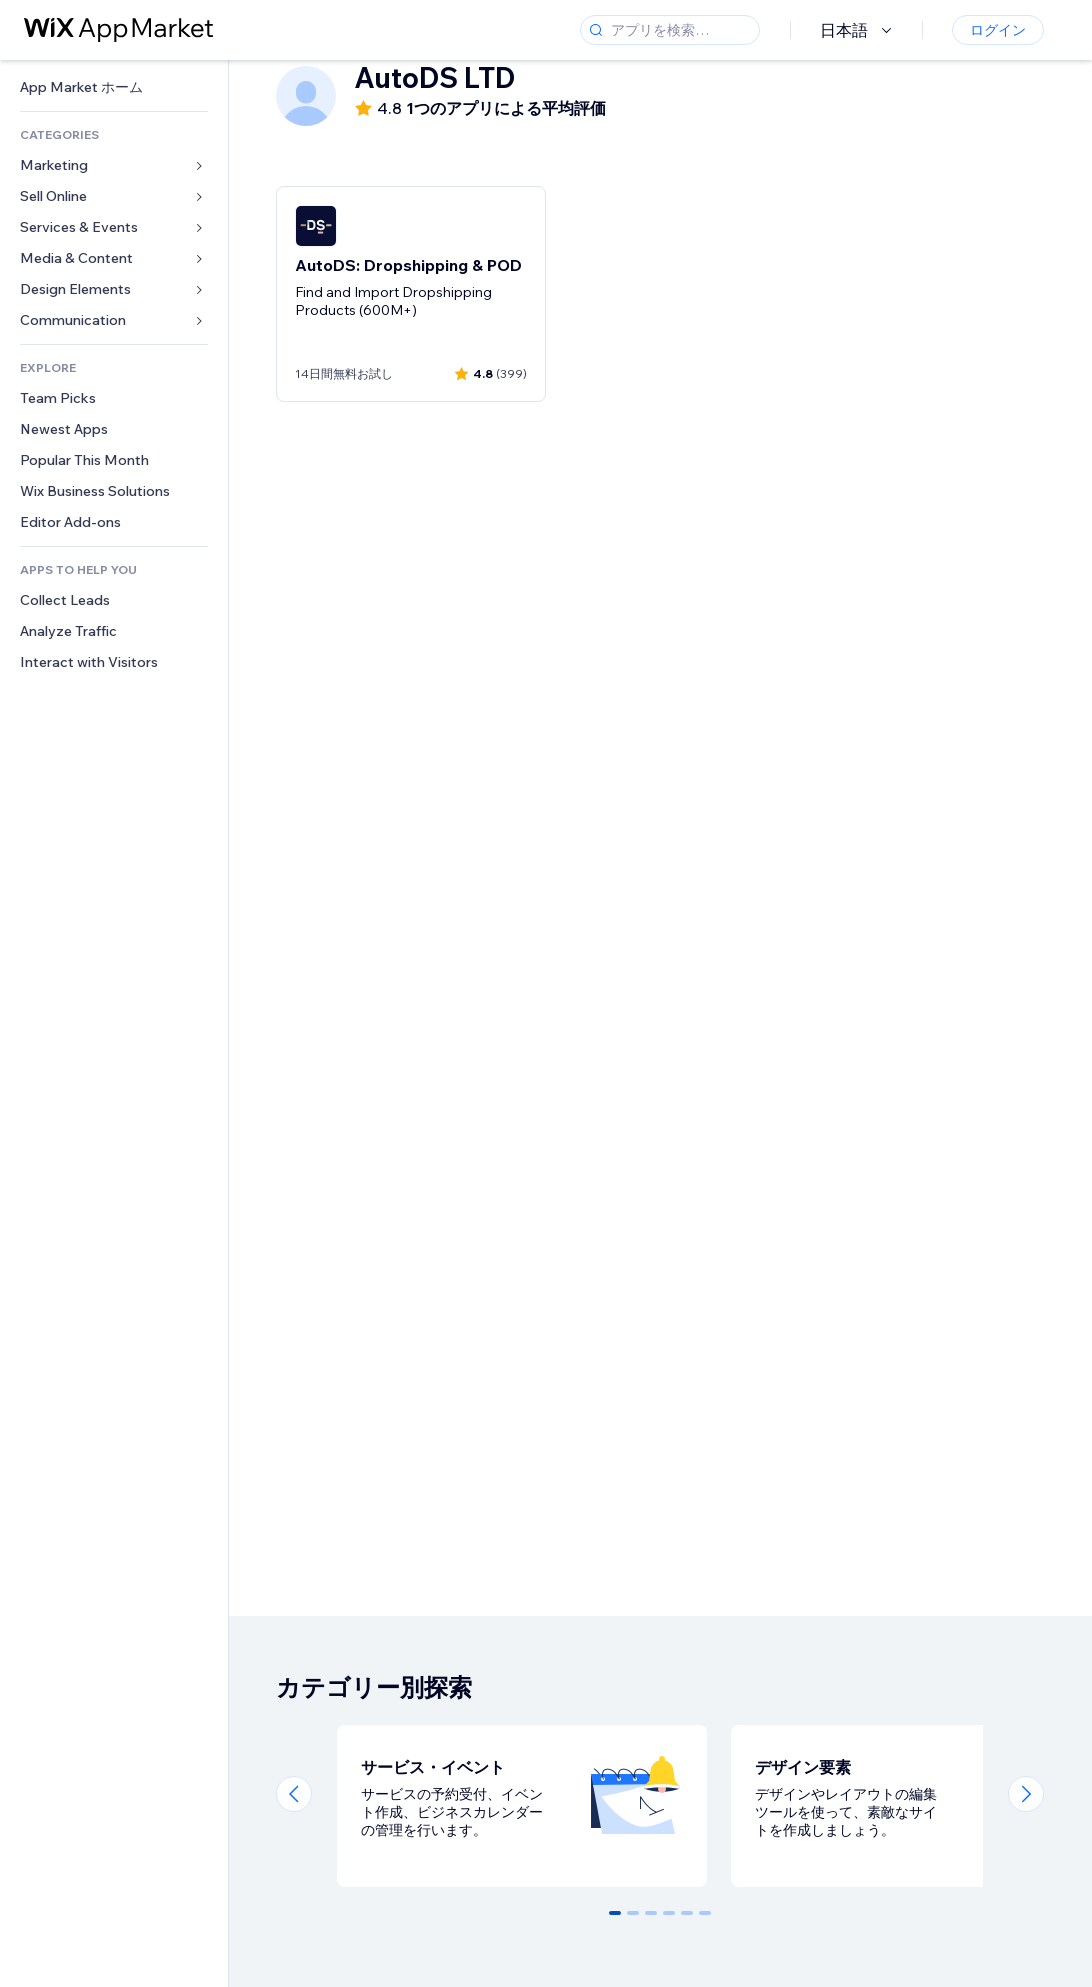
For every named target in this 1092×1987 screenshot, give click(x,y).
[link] (114, 87)
